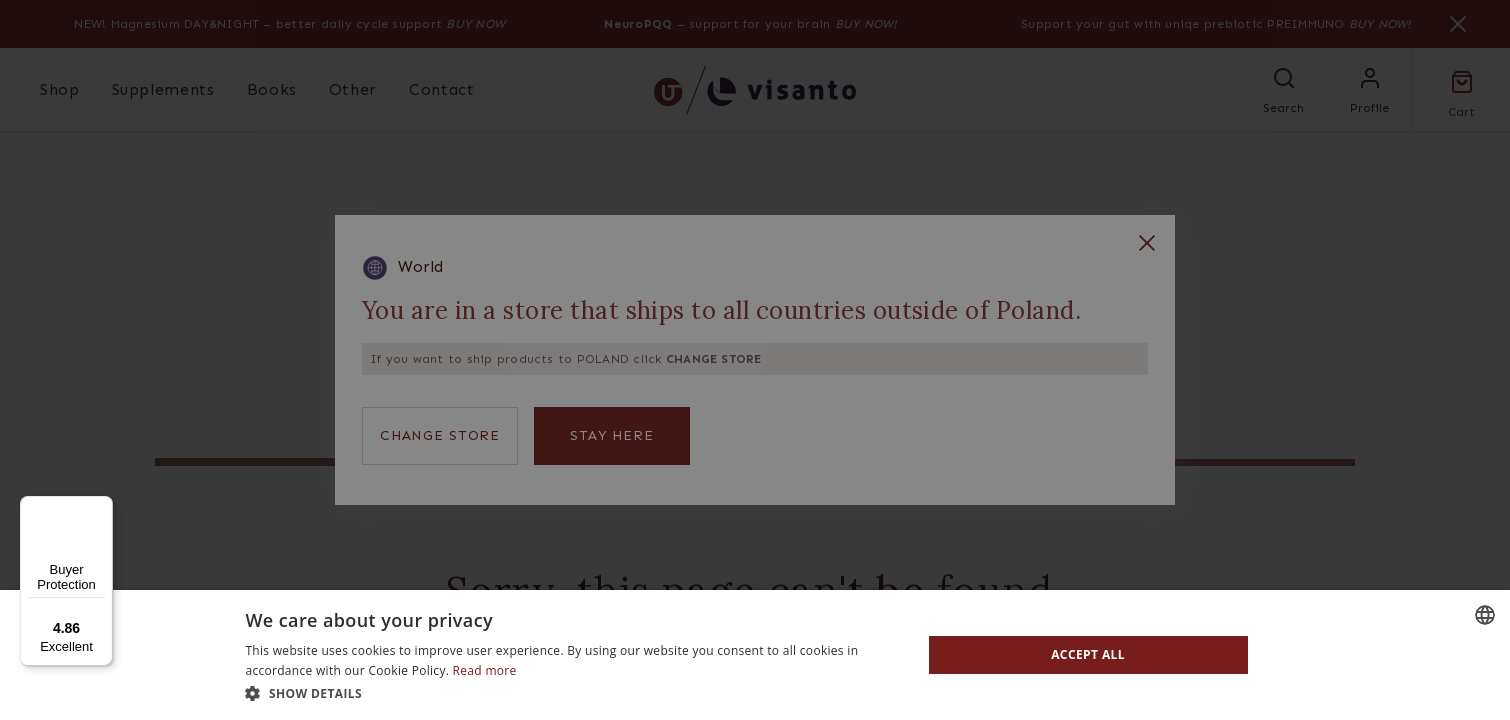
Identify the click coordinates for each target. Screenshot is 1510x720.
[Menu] (101, 508)
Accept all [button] (1088, 654)
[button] (573, 693)
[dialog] (755, 655)
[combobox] (1485, 615)
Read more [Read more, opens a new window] (485, 670)
